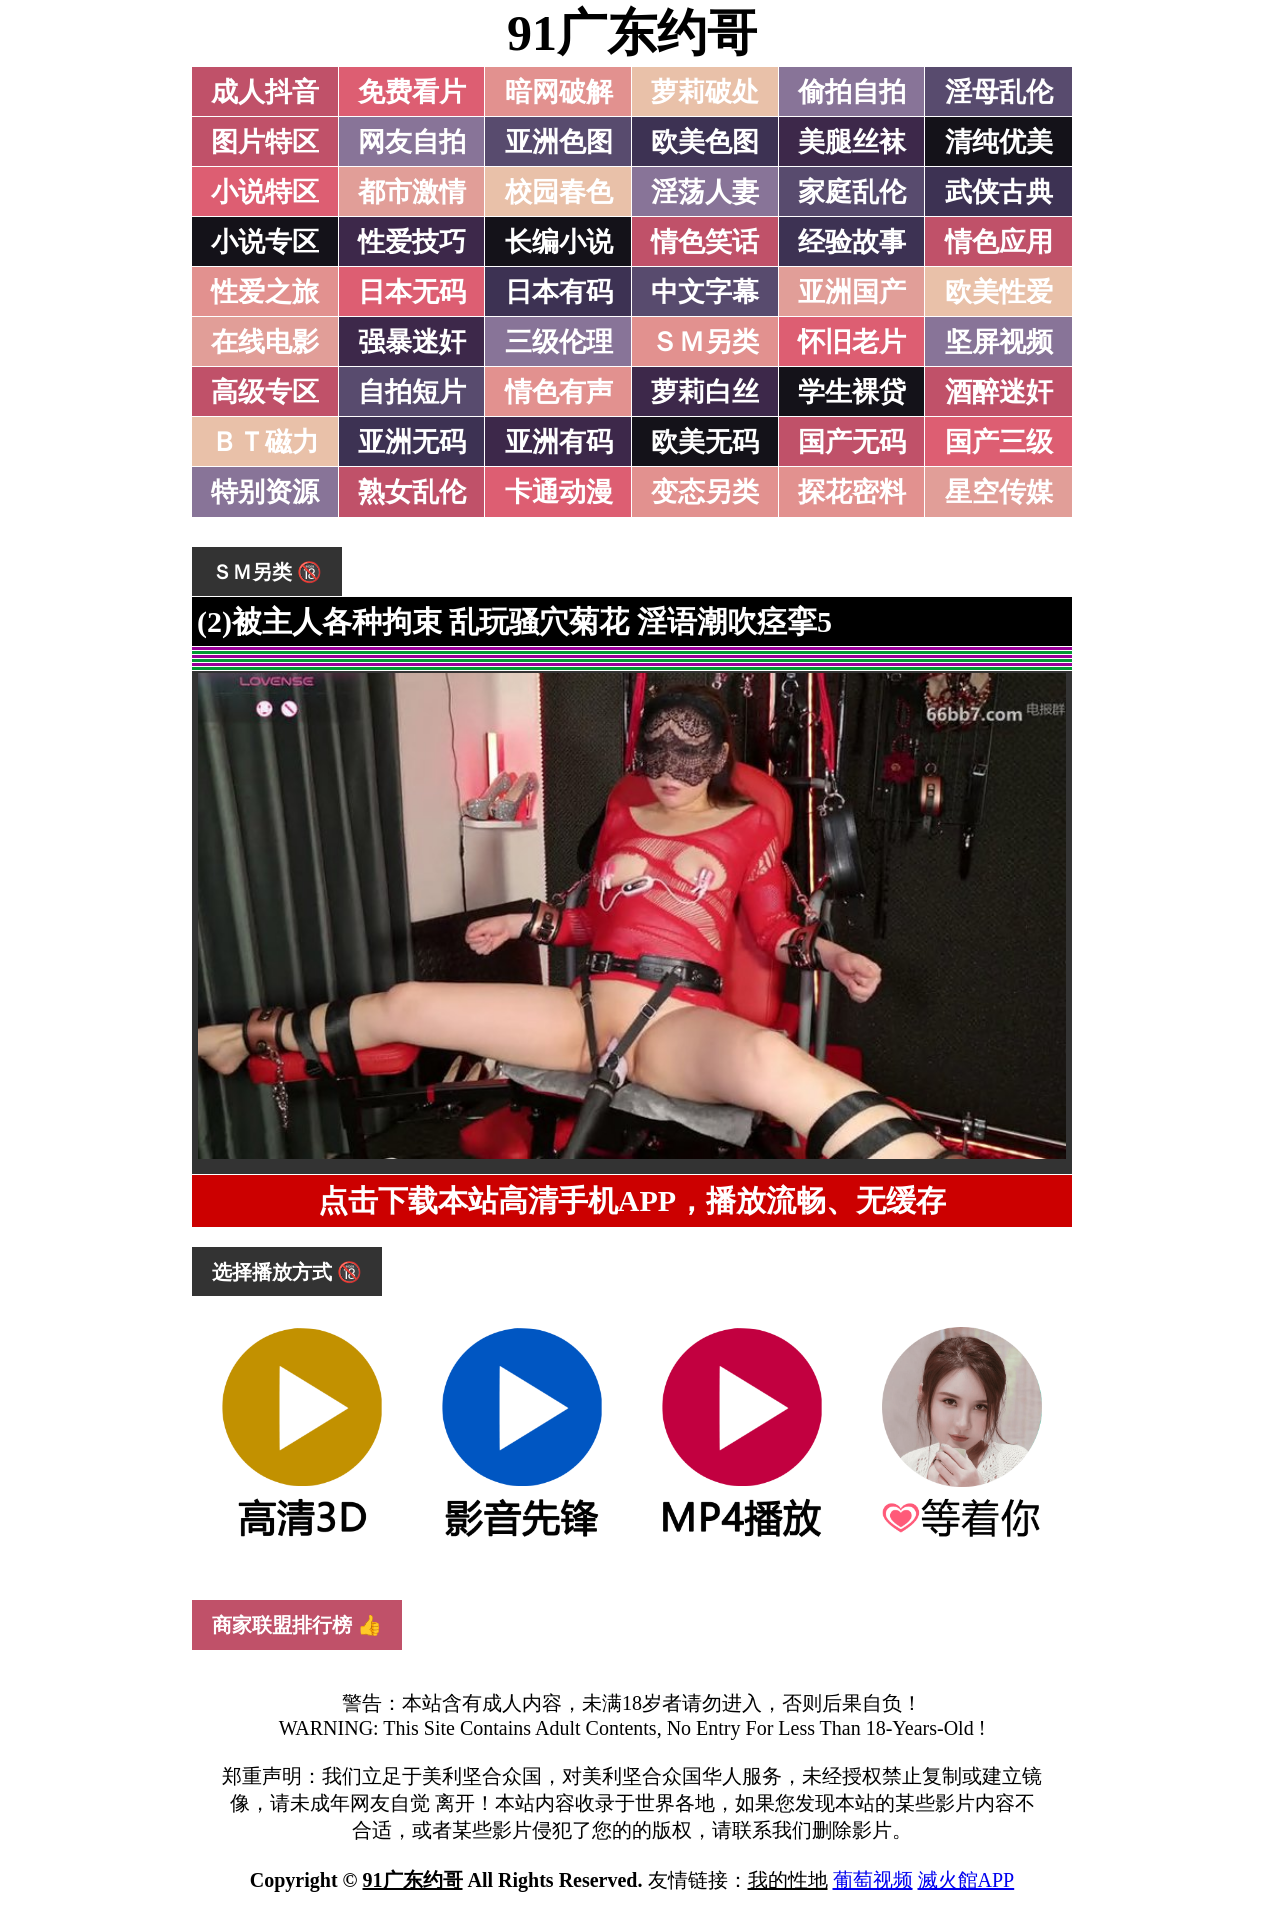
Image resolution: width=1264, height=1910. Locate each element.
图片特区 (265, 142)
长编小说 (559, 242)
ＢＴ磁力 (265, 442)
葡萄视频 (873, 1880)
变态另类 (705, 492)
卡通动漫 (559, 492)
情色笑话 (705, 242)
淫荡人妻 (705, 192)
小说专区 (265, 242)
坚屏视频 (999, 342)
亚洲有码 (559, 442)
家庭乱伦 (852, 192)
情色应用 (999, 242)
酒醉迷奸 (999, 392)
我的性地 (788, 1880)
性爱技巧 (412, 242)
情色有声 (559, 392)
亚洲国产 (852, 292)
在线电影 (265, 342)
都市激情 (412, 192)
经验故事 (852, 242)
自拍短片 (412, 392)
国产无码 (852, 442)
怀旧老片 (852, 342)
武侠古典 (999, 192)
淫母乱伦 (999, 92)
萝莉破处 (705, 92)
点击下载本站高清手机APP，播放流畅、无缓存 (632, 1200)
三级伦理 (559, 342)
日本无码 (412, 292)
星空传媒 (999, 492)
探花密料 (852, 492)
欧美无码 (705, 442)
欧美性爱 (999, 292)
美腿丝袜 (852, 142)
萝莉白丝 (705, 392)
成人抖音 (265, 92)
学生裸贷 (852, 392)
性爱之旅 (265, 292)
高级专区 (265, 392)
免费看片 (412, 92)
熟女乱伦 (412, 492)
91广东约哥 (632, 33)
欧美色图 (705, 142)
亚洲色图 (559, 142)
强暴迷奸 (412, 342)
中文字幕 (705, 292)
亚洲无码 (412, 442)
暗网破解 (559, 92)
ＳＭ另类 (705, 342)
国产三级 (999, 442)
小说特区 (265, 192)
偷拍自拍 (852, 92)
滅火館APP (966, 1880)
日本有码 (559, 292)
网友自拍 (412, 142)
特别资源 (265, 492)
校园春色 (559, 192)
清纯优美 (999, 142)
